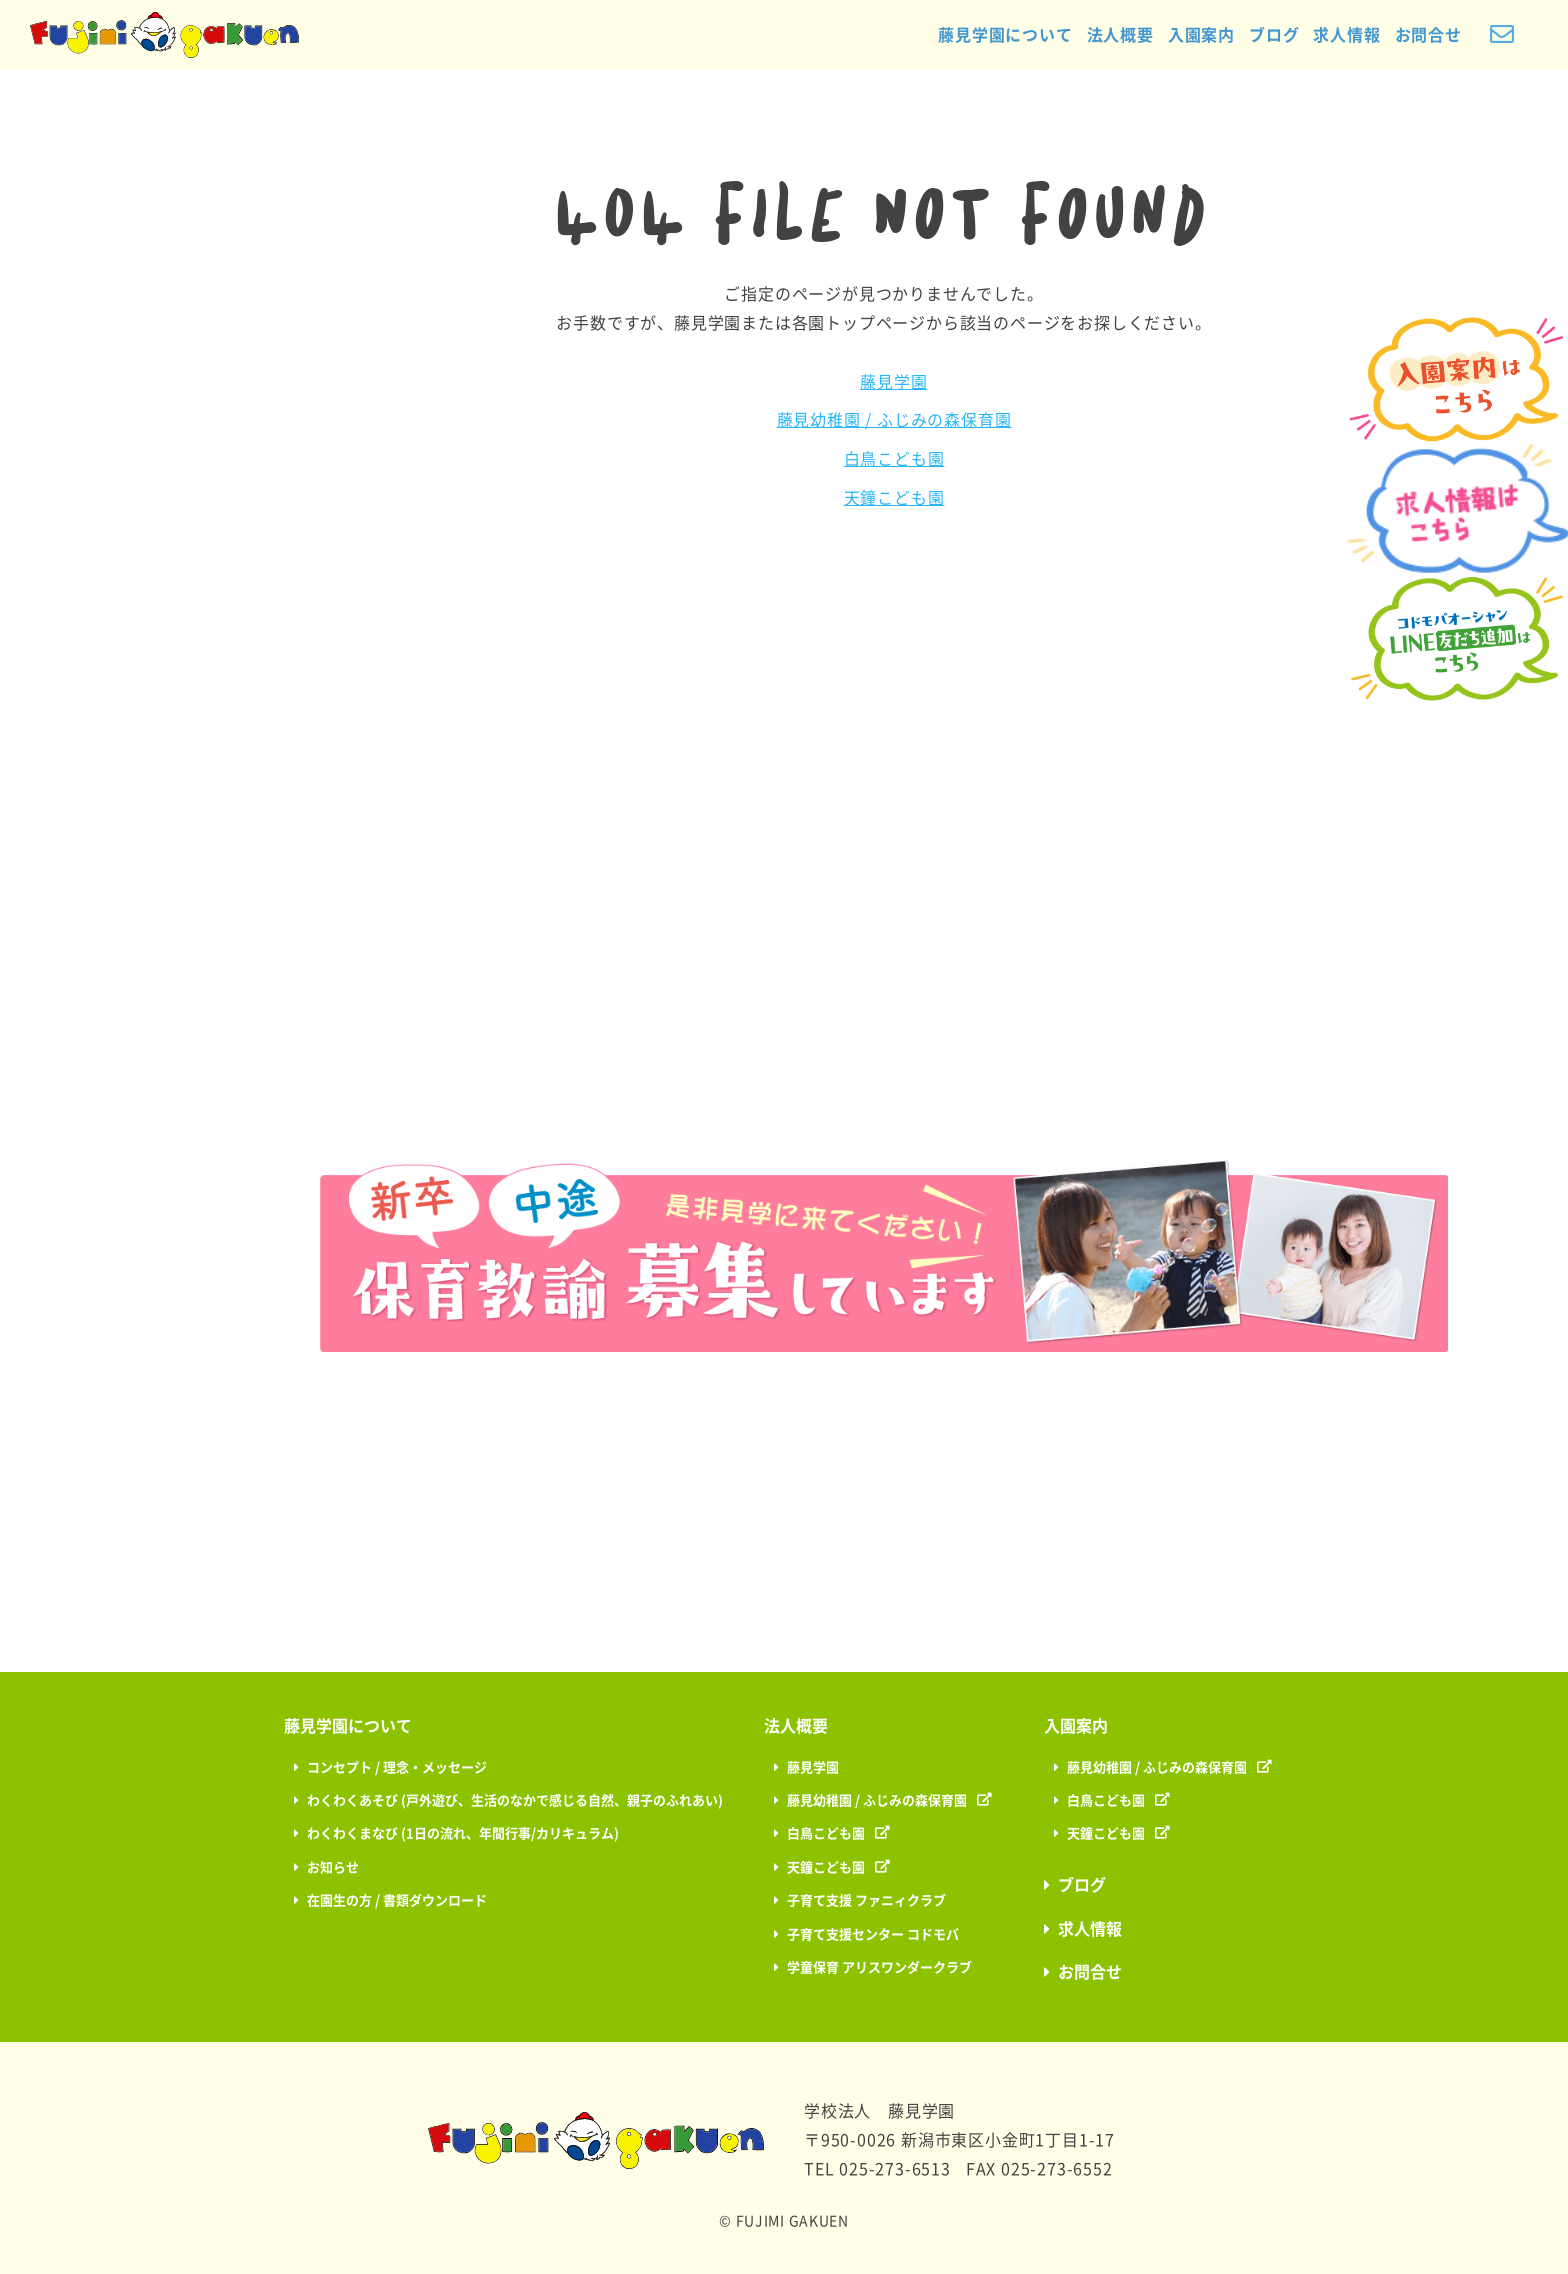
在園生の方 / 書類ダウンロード (397, 1900)
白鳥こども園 (894, 459)
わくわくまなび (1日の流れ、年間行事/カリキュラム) (463, 1833)
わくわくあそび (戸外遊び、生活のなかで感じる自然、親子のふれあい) (515, 1800)
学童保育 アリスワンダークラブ (879, 1967)
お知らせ (333, 1867)
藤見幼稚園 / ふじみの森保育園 (894, 420)
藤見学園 (893, 382)
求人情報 (1341, 35)
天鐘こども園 (894, 498)
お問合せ (1422, 35)
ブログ (1268, 35)
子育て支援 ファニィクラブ (866, 1900)
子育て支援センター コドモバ (873, 1934)
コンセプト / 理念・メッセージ (397, 1767)
